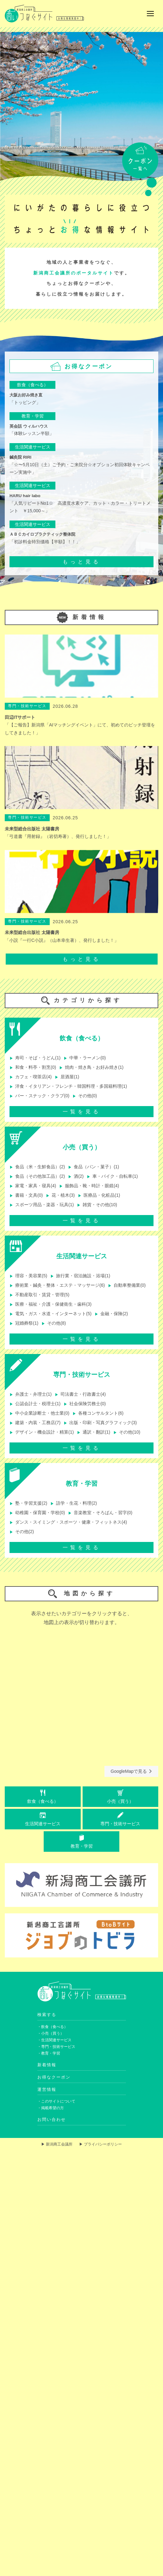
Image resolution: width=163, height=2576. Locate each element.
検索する (46, 2014)
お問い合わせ (51, 2119)
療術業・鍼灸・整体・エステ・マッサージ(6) (57, 1285)
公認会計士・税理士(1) (34, 1403)
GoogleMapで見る (131, 1771)
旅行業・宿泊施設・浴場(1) (80, 1276)
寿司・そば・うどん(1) (34, 1058)
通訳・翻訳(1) (93, 1432)
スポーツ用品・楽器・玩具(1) (41, 1204)
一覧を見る (82, 1111)
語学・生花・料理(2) (73, 1503)
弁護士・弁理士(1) (30, 1394)
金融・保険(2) (111, 1313)
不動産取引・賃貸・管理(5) (39, 1294)
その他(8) (53, 1323)
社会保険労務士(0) (85, 1403)
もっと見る (82, 561)
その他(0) (84, 1095)
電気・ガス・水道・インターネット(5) (50, 1313)
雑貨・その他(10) (97, 1204)
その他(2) (21, 1531)
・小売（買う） (50, 2033)
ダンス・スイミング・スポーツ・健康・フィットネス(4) (68, 1522)
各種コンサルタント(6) (97, 1413)
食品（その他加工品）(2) (37, 1176)
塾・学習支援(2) (28, 1503)
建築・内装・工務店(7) (34, 1422)
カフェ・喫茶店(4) (30, 1077)
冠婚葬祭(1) (23, 1323)
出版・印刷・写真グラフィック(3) (100, 1422)
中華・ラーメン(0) (85, 1058)
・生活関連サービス (54, 2040)
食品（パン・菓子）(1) (93, 1167)
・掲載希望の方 (50, 2108)
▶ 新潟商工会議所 (56, 2144)
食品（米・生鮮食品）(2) (37, 1167)
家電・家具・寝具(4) (32, 1186)
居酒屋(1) (67, 1077)
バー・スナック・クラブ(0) (39, 1095)
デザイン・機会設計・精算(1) (41, 1432)
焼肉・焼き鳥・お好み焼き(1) (91, 1067)
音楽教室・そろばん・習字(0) (100, 1512)
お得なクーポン (54, 2077)
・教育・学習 (48, 2053)
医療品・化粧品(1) (99, 1195)
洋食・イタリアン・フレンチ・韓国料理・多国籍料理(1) (68, 1086)
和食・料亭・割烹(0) (32, 1067)
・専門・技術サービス (56, 2046)
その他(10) (126, 1432)
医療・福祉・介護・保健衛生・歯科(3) (50, 1304)
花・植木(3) (60, 1195)
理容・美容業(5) (28, 1276)
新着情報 (46, 2064)
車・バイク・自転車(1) (112, 1176)
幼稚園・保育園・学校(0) (37, 1512)
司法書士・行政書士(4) (80, 1394)
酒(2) (76, 1176)
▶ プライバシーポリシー (100, 2144)
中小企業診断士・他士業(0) (39, 1413)
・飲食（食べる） (52, 2027)
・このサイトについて (56, 2101)
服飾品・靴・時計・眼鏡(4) (89, 1186)
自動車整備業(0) (127, 1285)
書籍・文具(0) (26, 1195)
